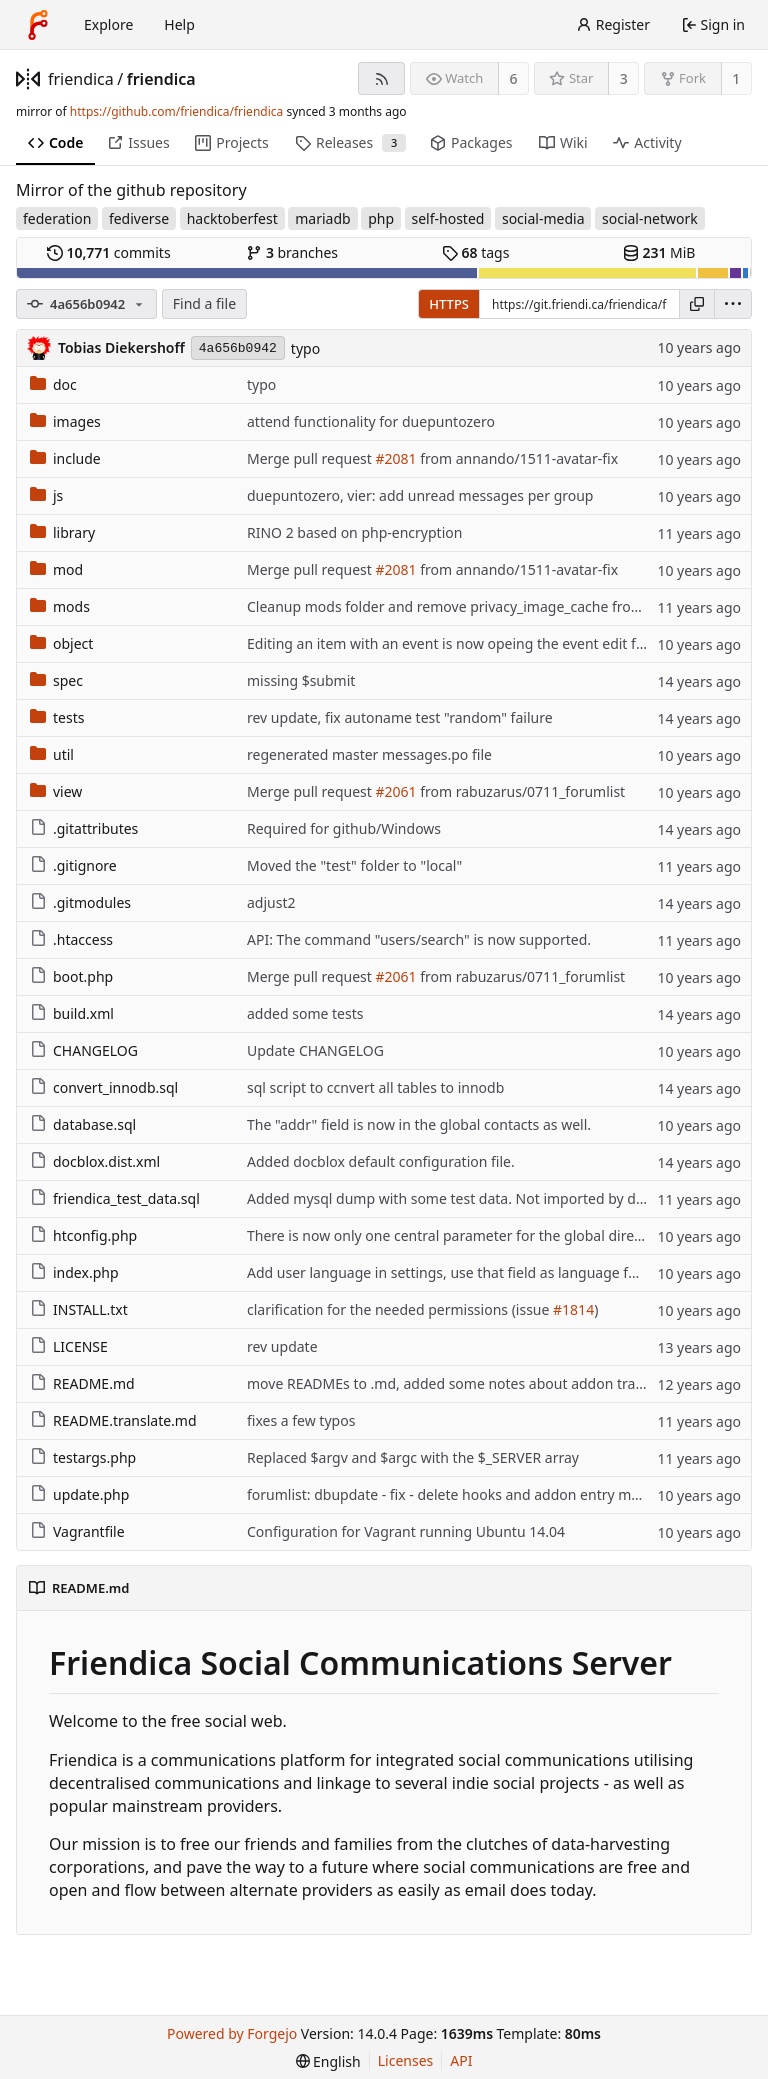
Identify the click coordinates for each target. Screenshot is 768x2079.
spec (56, 680)
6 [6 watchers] (514, 78)
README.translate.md (113, 1420)
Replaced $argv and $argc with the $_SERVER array (413, 1457)
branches (292, 252)
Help (179, 24)
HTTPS (449, 304)
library (62, 532)
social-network (650, 218)
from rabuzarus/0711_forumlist (521, 791)
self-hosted (448, 218)
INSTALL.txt (79, 1309)
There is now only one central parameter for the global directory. (458, 1235)
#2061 (395, 791)
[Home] (38, 25)
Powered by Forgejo (232, 2033)
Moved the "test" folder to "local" (354, 865)
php (381, 218)
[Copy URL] (697, 304)
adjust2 (271, 902)
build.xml (72, 1013)
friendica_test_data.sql (115, 1198)
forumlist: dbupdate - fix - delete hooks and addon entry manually (463, 1494)
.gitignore (73, 865)
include (65, 458)
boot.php (71, 976)
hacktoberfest (232, 218)
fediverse (139, 218)
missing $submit (301, 680)
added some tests (305, 1013)
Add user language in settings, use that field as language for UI (454, 1272)
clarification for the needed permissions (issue (400, 1309)
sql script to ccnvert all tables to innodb (375, 1087)
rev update (282, 1346)
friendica (81, 79)
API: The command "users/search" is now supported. (419, 939)
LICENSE (69, 1346)
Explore (108, 24)
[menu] (733, 304)
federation (57, 218)
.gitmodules (80, 902)
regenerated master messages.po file (369, 754)
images (65, 421)
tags (475, 252)
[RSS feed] (381, 78)
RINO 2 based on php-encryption (354, 532)
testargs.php (83, 1457)
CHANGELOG (84, 1050)
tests (57, 717)
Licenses (406, 2060)
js (46, 495)
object (61, 643)
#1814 (573, 1309)
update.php (79, 1494)
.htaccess (71, 939)
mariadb (322, 218)
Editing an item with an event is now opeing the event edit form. (457, 643)
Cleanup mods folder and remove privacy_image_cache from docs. (466, 606)
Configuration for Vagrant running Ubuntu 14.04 (406, 1531)
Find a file (204, 303)
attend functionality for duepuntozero (371, 421)
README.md (82, 1383)
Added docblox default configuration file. (381, 1161)
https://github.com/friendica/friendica (176, 111)
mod (56, 569)
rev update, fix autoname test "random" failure (400, 717)
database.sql (83, 1124)
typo (305, 348)
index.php (74, 1272)
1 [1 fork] (736, 78)
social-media (543, 218)
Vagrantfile (77, 1531)
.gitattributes (84, 828)
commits (109, 252)
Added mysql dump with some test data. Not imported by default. (462, 1198)
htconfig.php (83, 1235)
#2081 (395, 458)
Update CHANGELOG (315, 1050)
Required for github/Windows (344, 828)
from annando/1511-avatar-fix (518, 458)
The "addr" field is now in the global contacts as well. (419, 1124)
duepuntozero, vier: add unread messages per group (420, 495)
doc (53, 384)
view (56, 791)
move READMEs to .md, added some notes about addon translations (471, 1383)
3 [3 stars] (624, 78)
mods (60, 606)
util (52, 754)
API (461, 2060)
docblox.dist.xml (95, 1161)
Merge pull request (311, 458)
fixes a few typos (301, 1420)
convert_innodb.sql (104, 1087)
